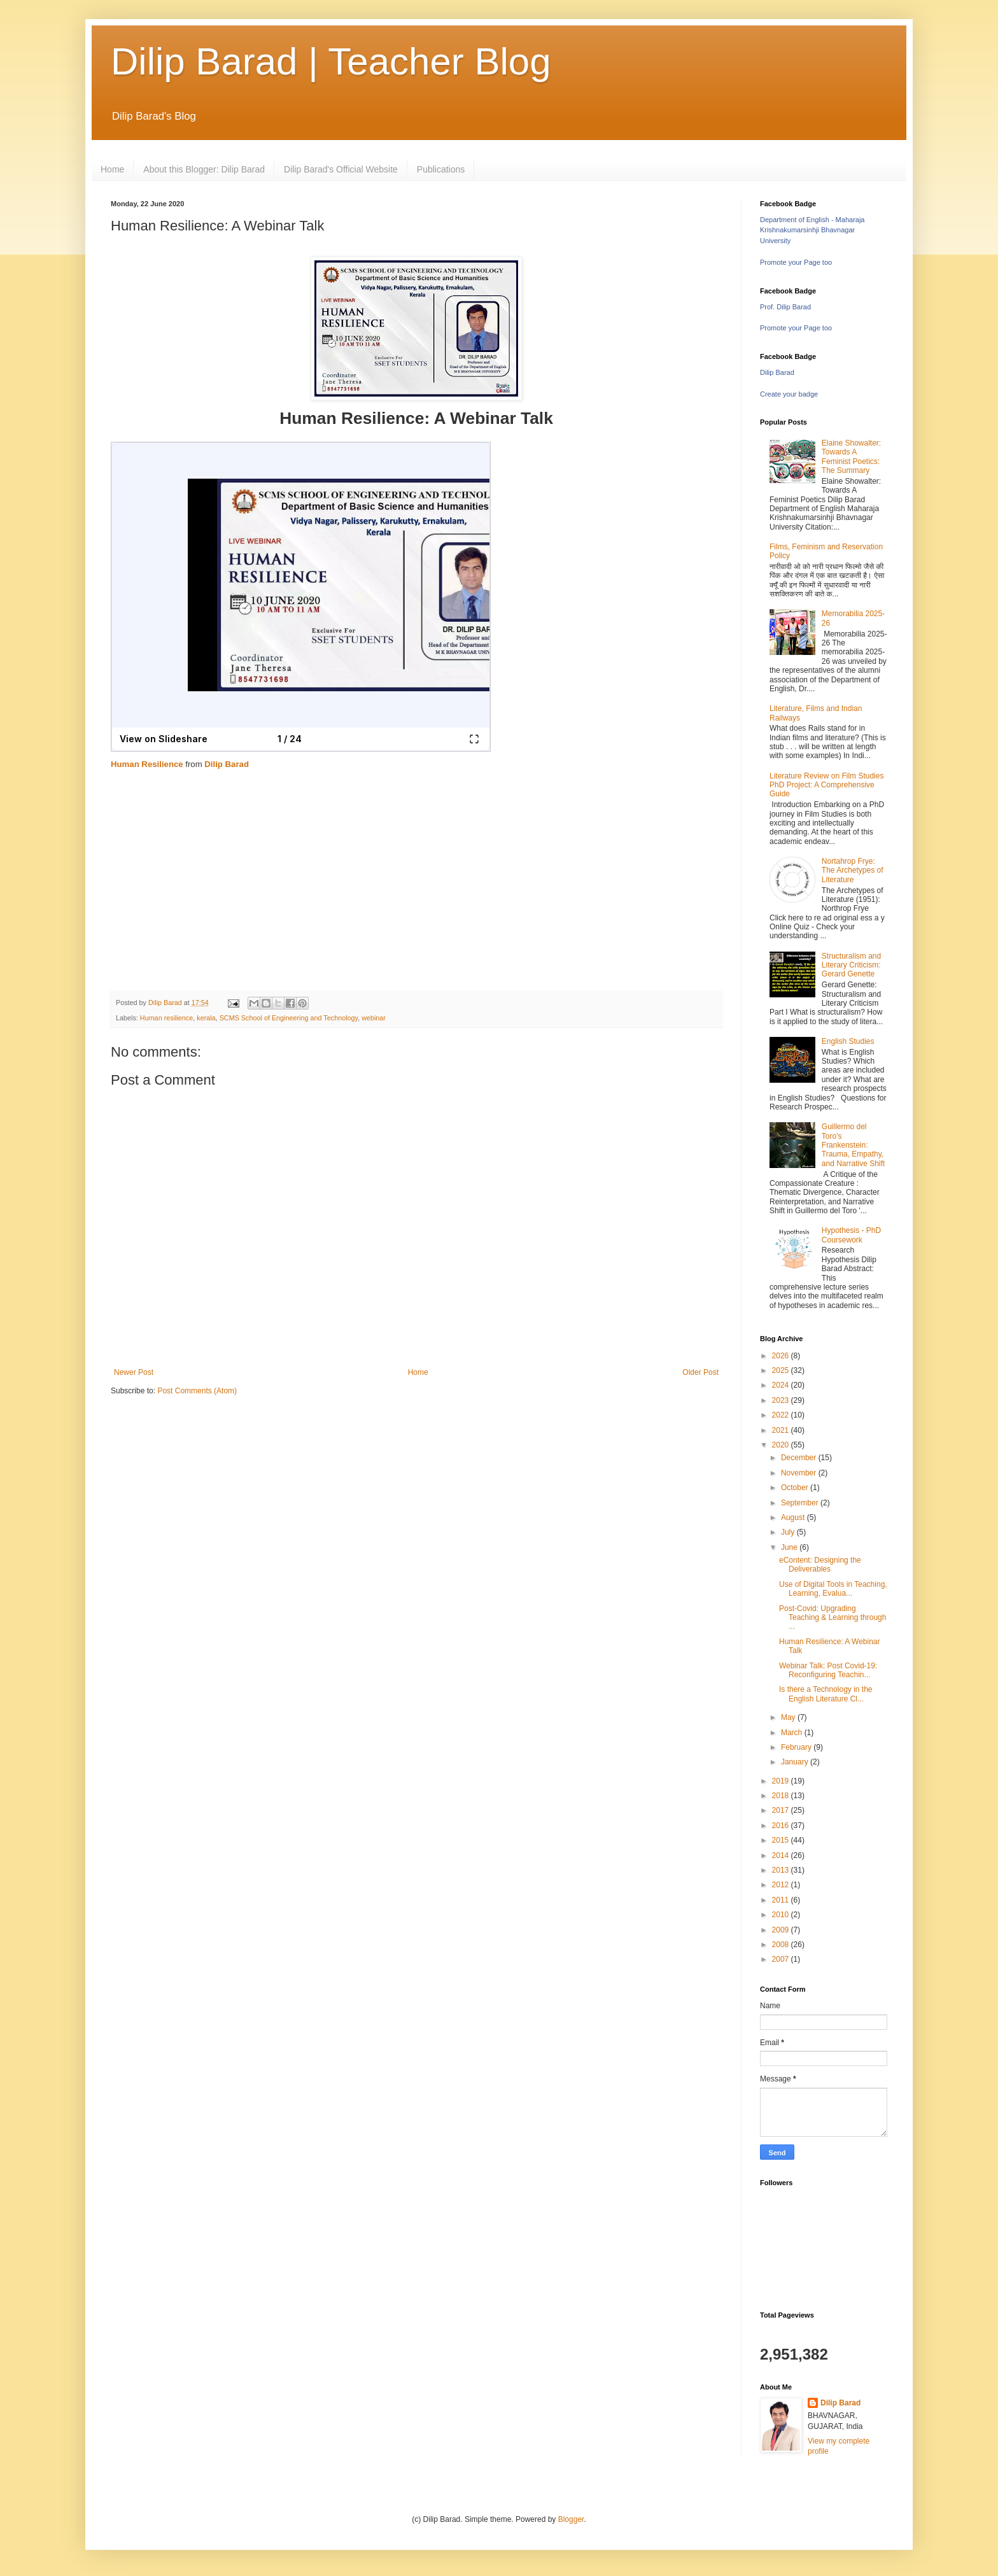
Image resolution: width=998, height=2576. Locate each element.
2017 (781, 1810)
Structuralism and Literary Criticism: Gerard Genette (851, 965)
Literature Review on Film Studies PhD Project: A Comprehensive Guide (826, 785)
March (793, 1732)
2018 (781, 1795)
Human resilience (166, 1018)
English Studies (848, 1041)
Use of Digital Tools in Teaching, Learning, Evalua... (833, 1589)
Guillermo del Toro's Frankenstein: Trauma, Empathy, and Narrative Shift (853, 1145)
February (797, 1747)
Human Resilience (147, 764)
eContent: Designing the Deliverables (820, 1564)
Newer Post (133, 1372)
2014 (781, 1855)
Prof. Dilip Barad (785, 307)
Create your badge (789, 394)
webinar (374, 1018)
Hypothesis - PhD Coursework (851, 1235)
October (795, 1487)
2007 (781, 1959)
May (789, 1717)
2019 (781, 1781)
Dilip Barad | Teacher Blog (331, 61)
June (790, 1547)
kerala (206, 1018)
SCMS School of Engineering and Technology (289, 1018)
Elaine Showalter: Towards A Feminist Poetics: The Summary (851, 457)
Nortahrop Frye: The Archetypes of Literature (852, 870)
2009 (781, 1929)
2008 (781, 1944)
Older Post (700, 1372)
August (794, 1517)
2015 (781, 1840)
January (795, 1761)
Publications (441, 169)
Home (112, 169)
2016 (781, 1825)
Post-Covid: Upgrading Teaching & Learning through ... (832, 1617)
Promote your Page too (796, 262)
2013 (781, 1870)
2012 (781, 1884)
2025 (781, 1370)
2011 (781, 1900)
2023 (781, 1400)
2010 (781, 1914)
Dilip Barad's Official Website (341, 169)
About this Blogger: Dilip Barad (204, 169)
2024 (781, 1385)
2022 (781, 1415)
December (800, 1457)
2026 (781, 1355)
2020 (781, 1444)
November (800, 1472)
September (800, 1502)
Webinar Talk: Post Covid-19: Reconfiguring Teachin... (828, 1670)
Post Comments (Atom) (197, 1390)
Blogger (571, 2519)
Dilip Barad (226, 764)
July (789, 1532)
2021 (781, 1430)
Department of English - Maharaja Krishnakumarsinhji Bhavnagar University (812, 230)
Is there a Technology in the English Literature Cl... (826, 1694)
